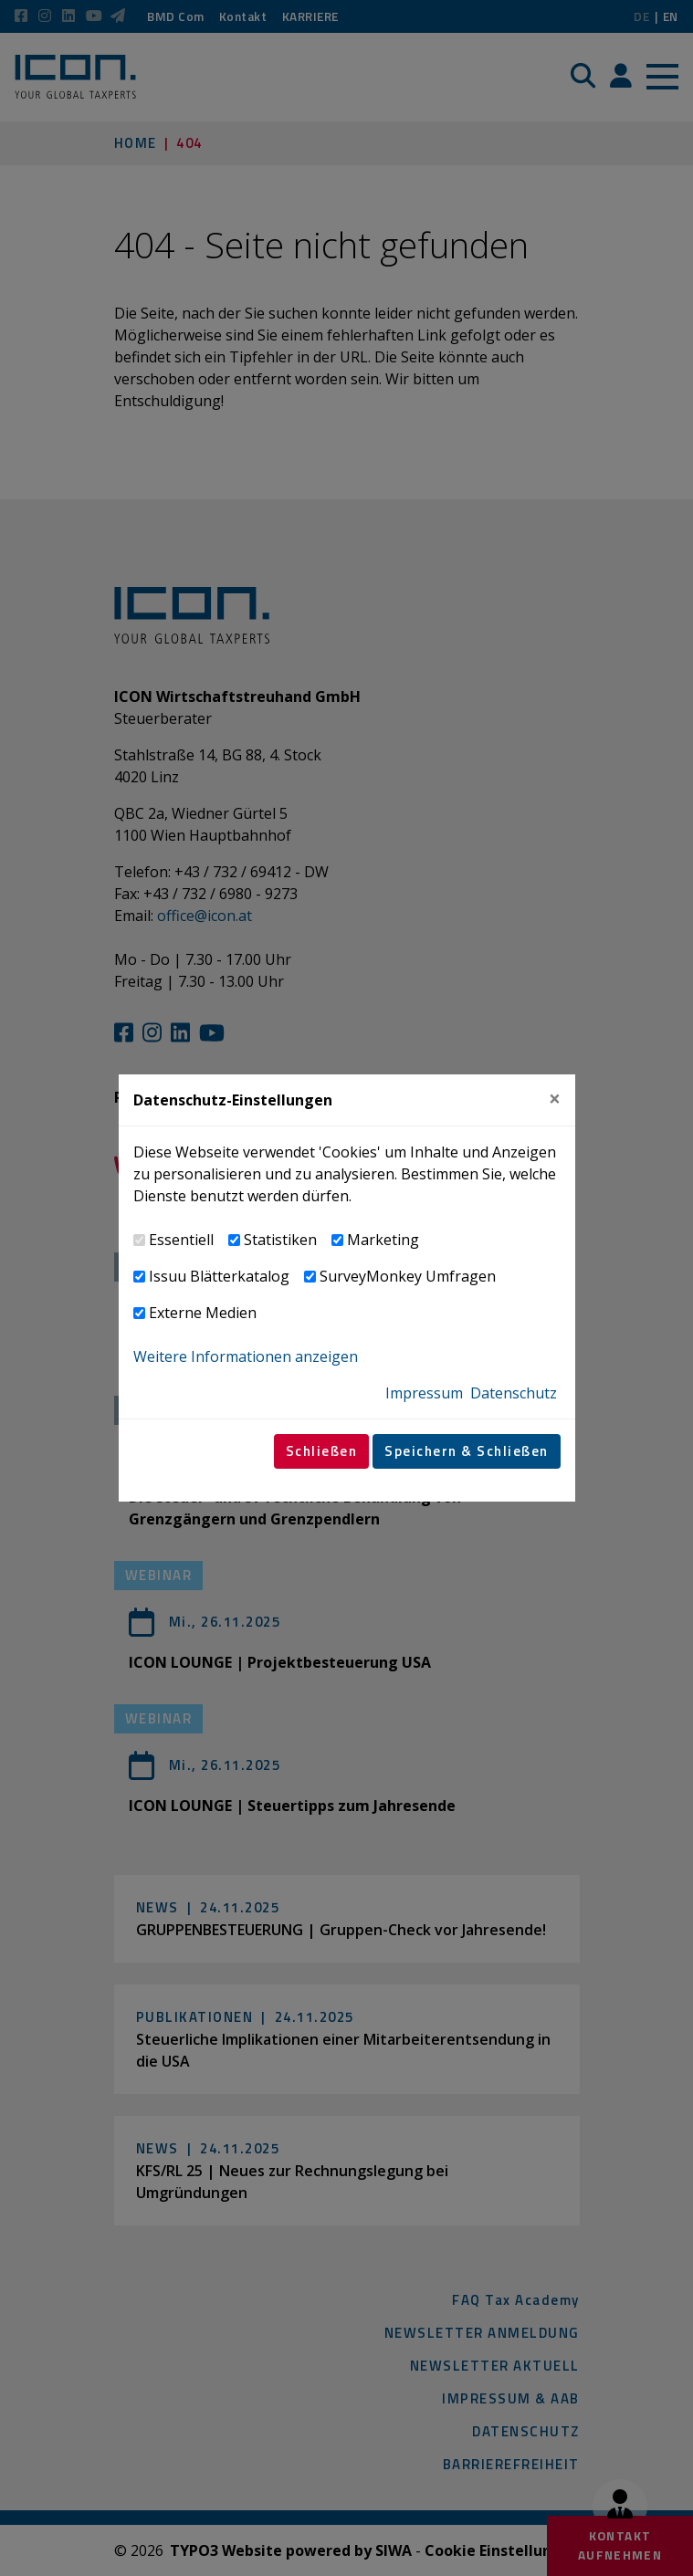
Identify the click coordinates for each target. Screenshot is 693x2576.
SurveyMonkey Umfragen (408, 1276)
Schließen (322, 1450)
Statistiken (280, 1240)
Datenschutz (513, 1393)
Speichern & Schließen (466, 1450)
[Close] (554, 1099)
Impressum (424, 1393)
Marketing (383, 1240)
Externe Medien (203, 1313)
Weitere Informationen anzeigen (245, 1356)
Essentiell (181, 1240)
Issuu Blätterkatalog (219, 1276)
